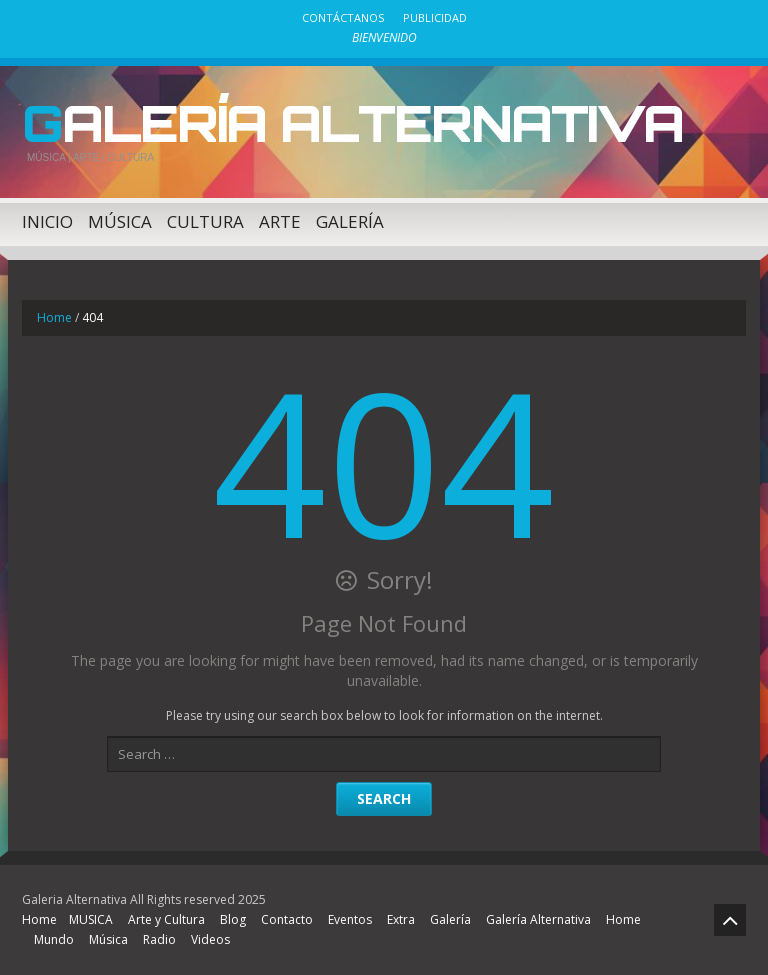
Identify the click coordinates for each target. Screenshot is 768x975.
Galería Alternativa (352, 123)
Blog (233, 919)
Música (120, 221)
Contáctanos (343, 17)
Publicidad (435, 17)
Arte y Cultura (166, 919)
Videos (210, 939)
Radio (159, 939)
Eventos (350, 919)
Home (54, 317)
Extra (401, 919)
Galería (350, 221)
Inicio (47, 221)
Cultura (205, 221)
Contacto (287, 919)
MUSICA (91, 919)
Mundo (54, 939)
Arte (280, 221)
